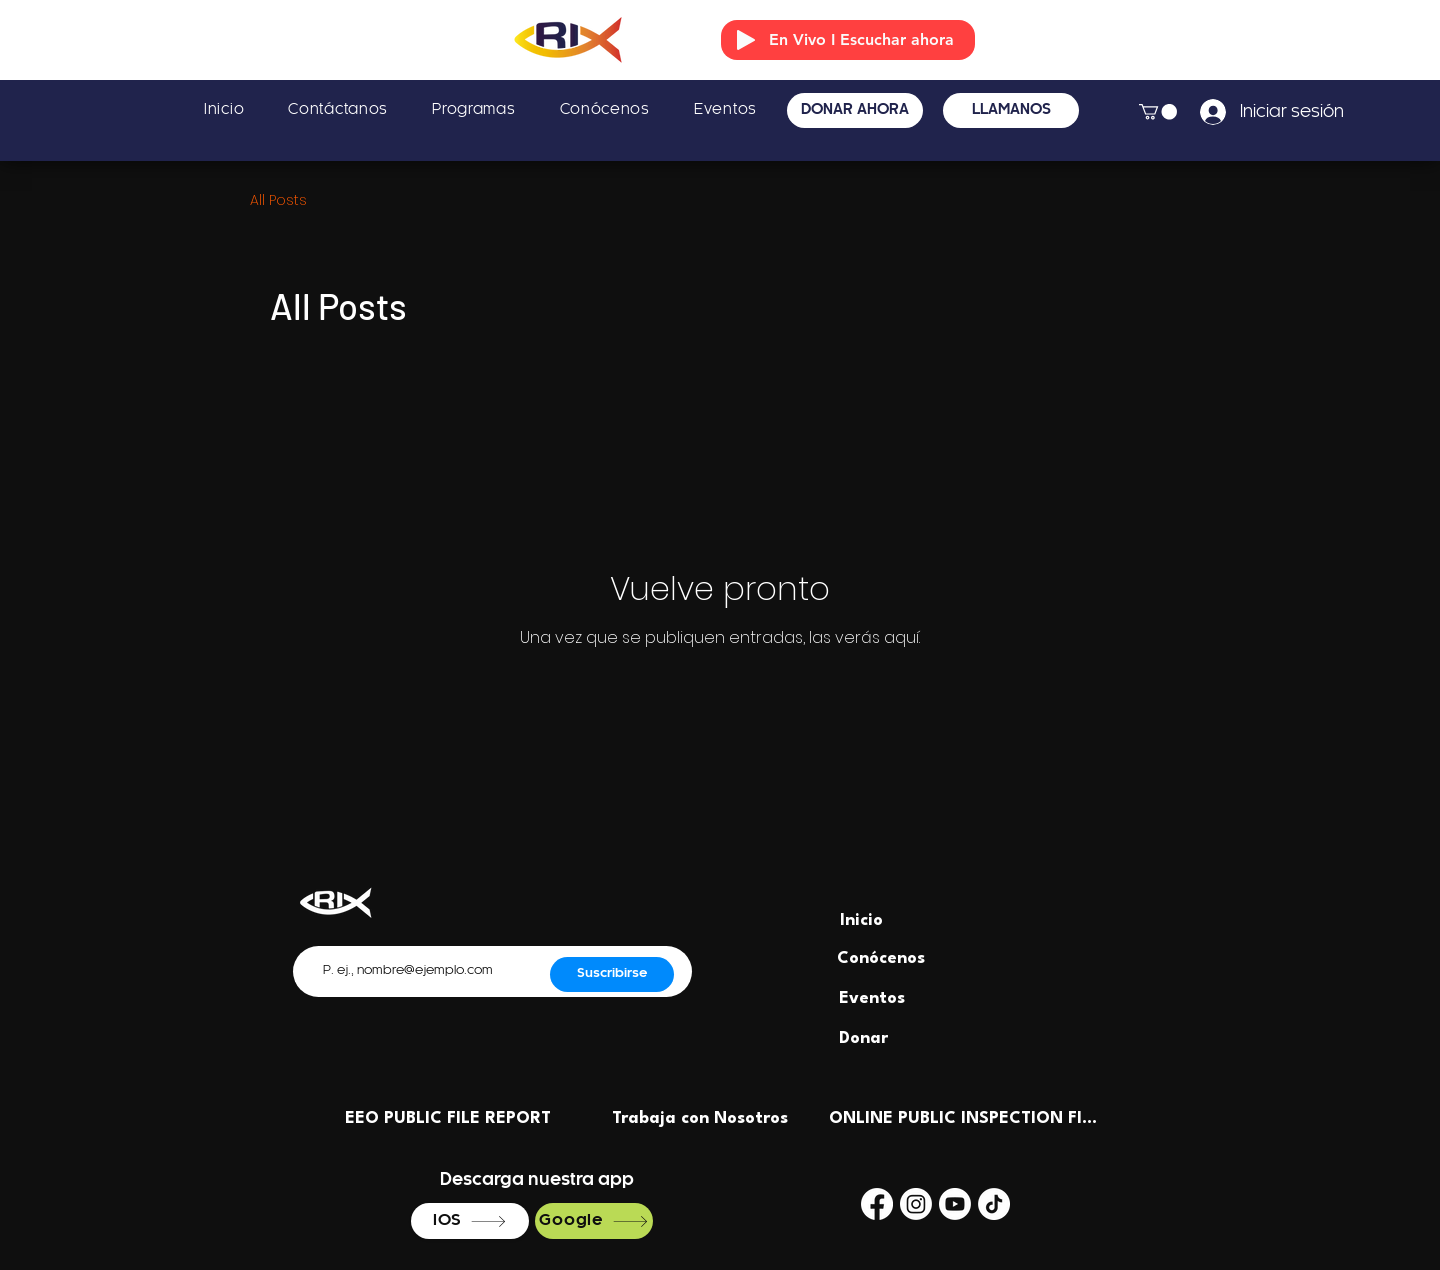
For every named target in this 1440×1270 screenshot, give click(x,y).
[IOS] (470, 1221)
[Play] (746, 40)
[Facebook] (877, 1204)
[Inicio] (861, 921)
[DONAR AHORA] (855, 110)
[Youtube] (955, 1204)
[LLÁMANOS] (1011, 110)
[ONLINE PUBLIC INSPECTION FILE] (964, 1119)
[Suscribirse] (612, 974)
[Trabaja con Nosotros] (700, 1119)
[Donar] (863, 1039)
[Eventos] (871, 999)
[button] (1158, 112)
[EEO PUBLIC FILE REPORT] (448, 1119)
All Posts (278, 200)
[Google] (594, 1221)
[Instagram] (916, 1204)
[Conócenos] (880, 959)
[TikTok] (994, 1204)
